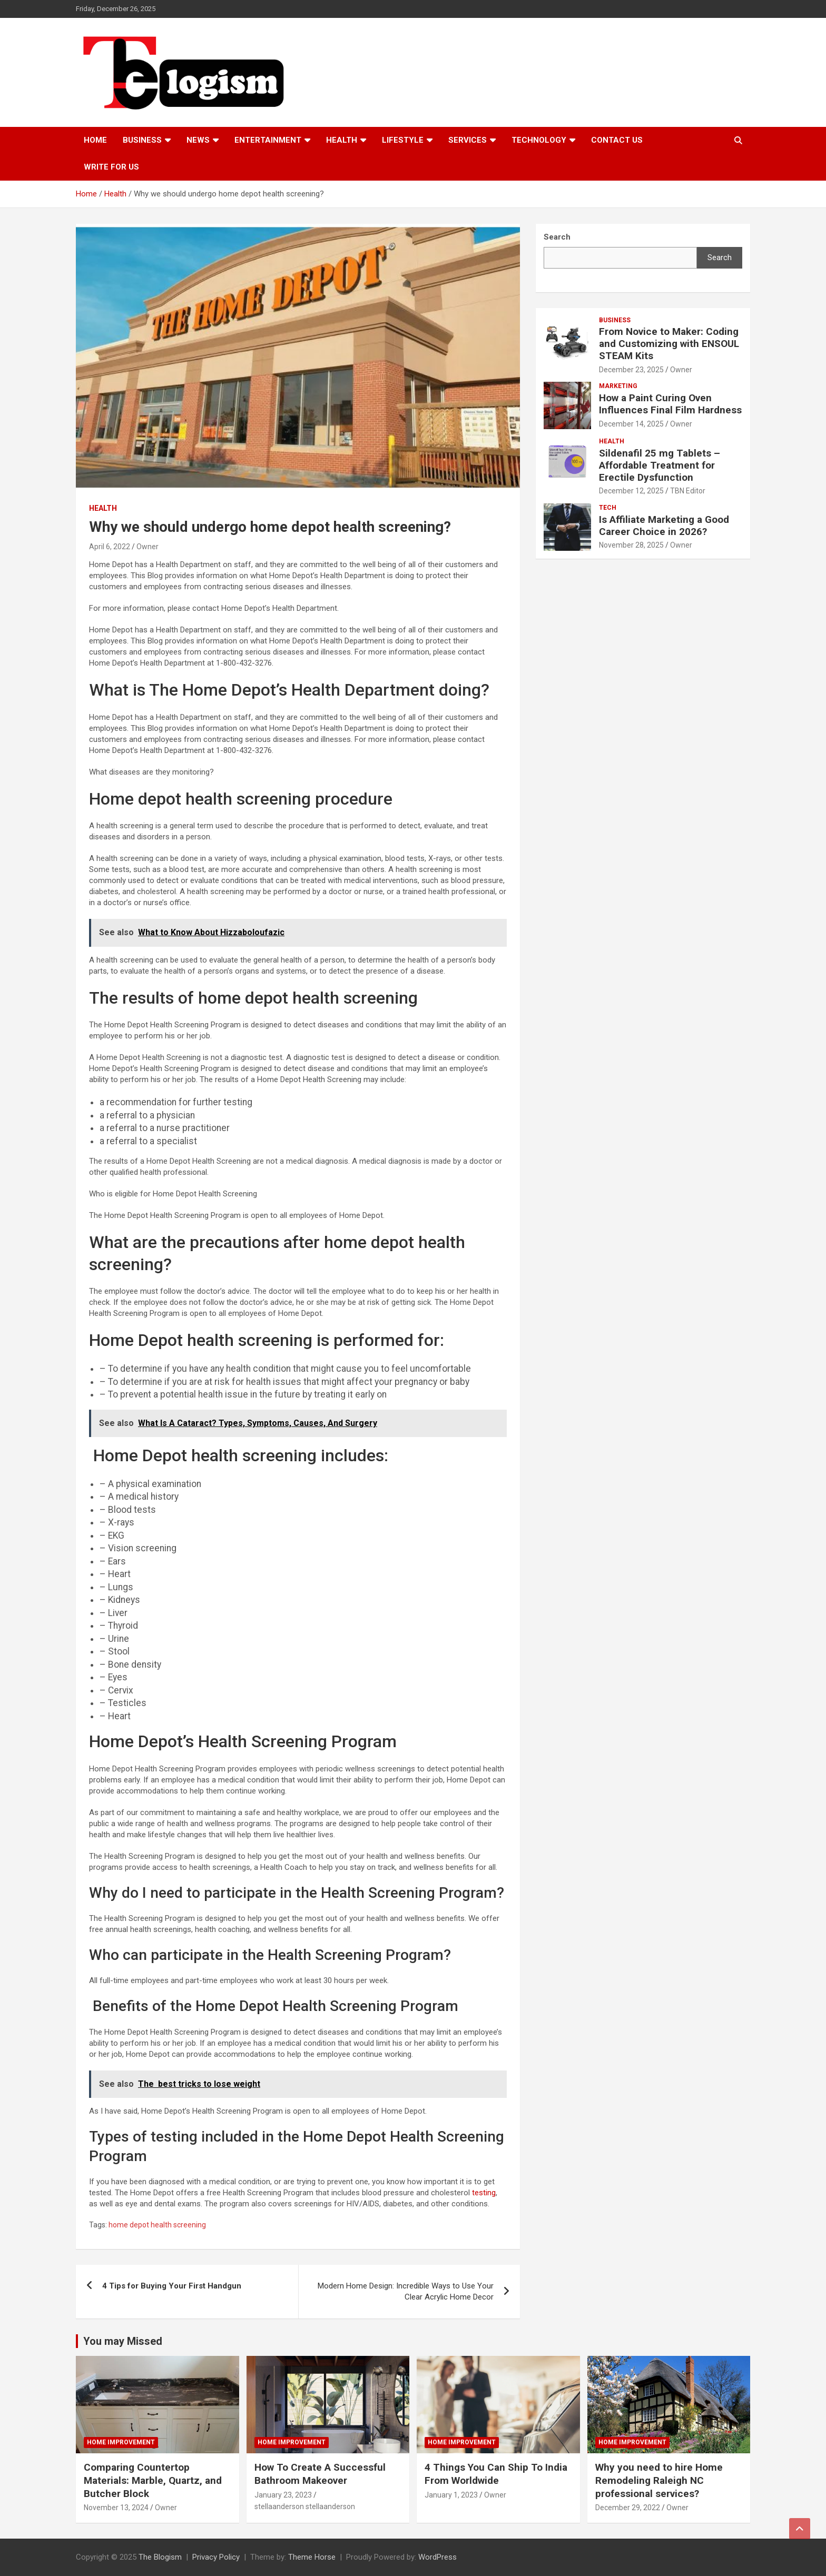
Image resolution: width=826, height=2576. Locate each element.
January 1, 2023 (451, 2495)
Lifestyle (403, 140)
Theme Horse (312, 2557)
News (198, 140)
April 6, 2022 (109, 546)
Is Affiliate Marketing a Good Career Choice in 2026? (664, 525)
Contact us (617, 140)
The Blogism (160, 2557)
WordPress (437, 2557)
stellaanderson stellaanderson (304, 2506)
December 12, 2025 (631, 491)
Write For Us (111, 167)
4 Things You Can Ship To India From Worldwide (496, 2473)
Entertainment (267, 140)
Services (467, 140)
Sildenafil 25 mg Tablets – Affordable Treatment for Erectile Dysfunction (659, 465)
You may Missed (122, 2341)
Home (95, 140)
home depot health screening (157, 2225)
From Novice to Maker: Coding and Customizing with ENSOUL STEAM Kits (669, 343)
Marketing (618, 386)
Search (719, 257)
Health (341, 140)
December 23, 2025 (631, 369)
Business (142, 140)
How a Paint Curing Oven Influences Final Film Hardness (670, 404)
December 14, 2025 (631, 424)
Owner (147, 546)
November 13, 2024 (116, 2507)
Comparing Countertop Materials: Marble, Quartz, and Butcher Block (153, 2480)
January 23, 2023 (283, 2495)
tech (607, 507)
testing (484, 2192)
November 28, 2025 (631, 545)
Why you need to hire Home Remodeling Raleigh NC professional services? (659, 2480)
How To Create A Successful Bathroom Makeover (320, 2473)
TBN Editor (687, 491)
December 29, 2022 (627, 2507)
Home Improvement (121, 2442)
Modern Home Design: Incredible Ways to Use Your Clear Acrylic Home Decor (406, 2291)
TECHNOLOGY (539, 140)
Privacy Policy (216, 2557)
